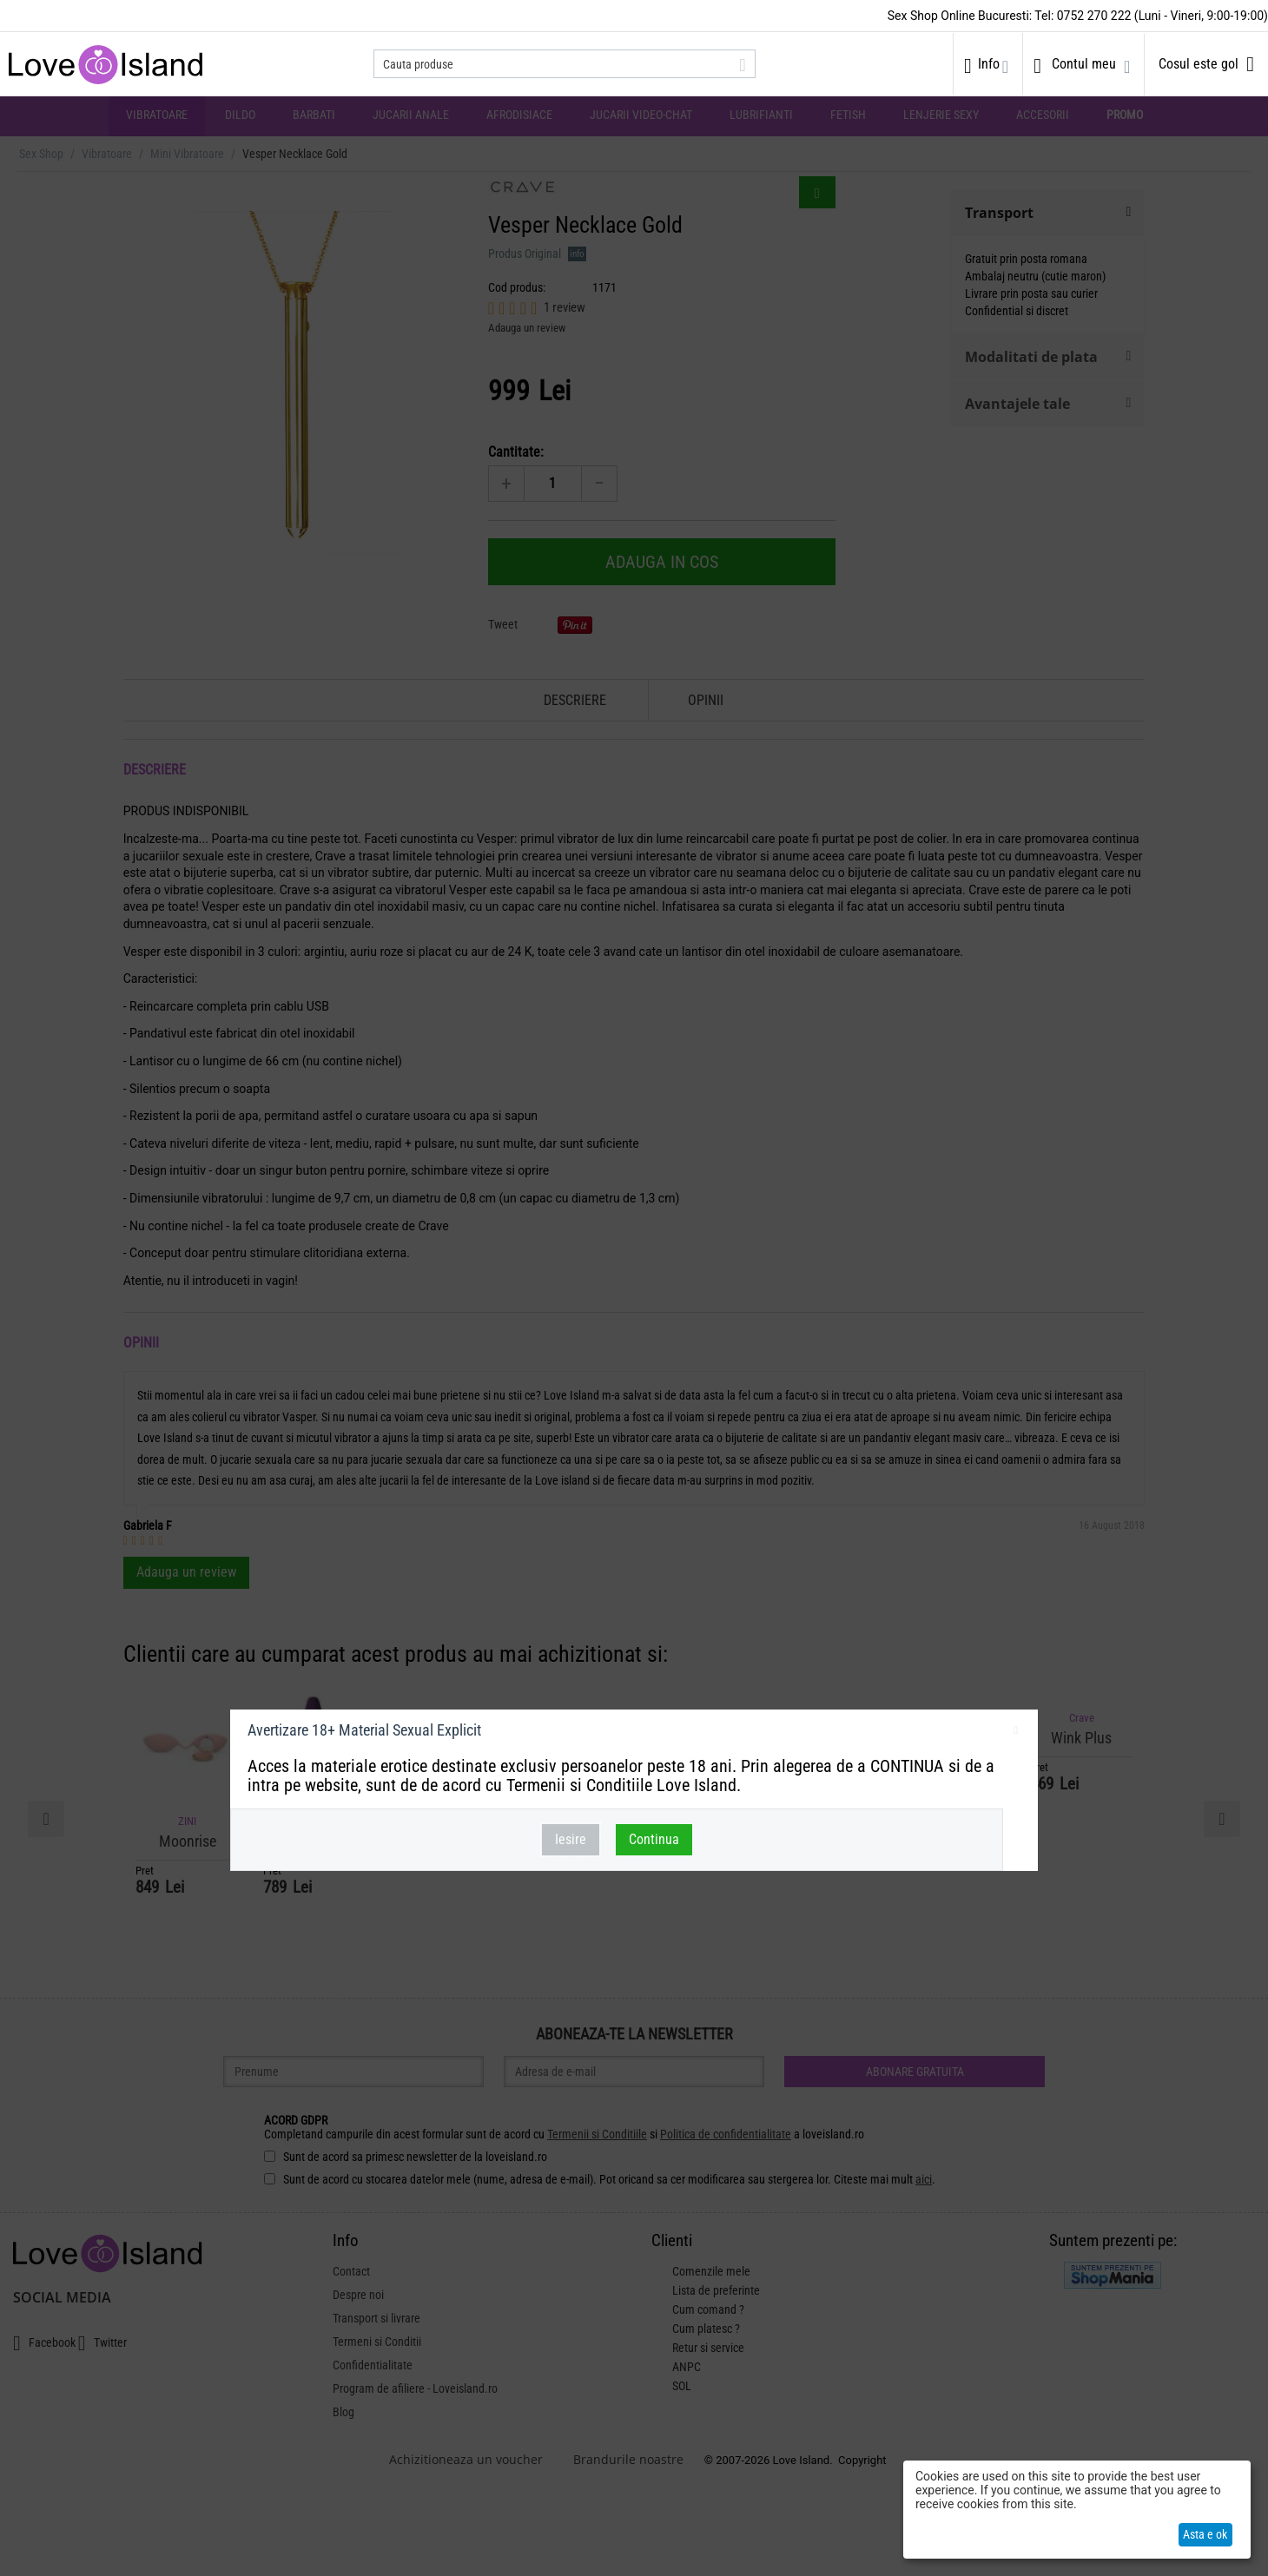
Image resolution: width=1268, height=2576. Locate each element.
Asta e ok (1205, 2534)
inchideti (1015, 1733)
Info (989, 64)
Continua (654, 1839)
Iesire (570, 1839)
